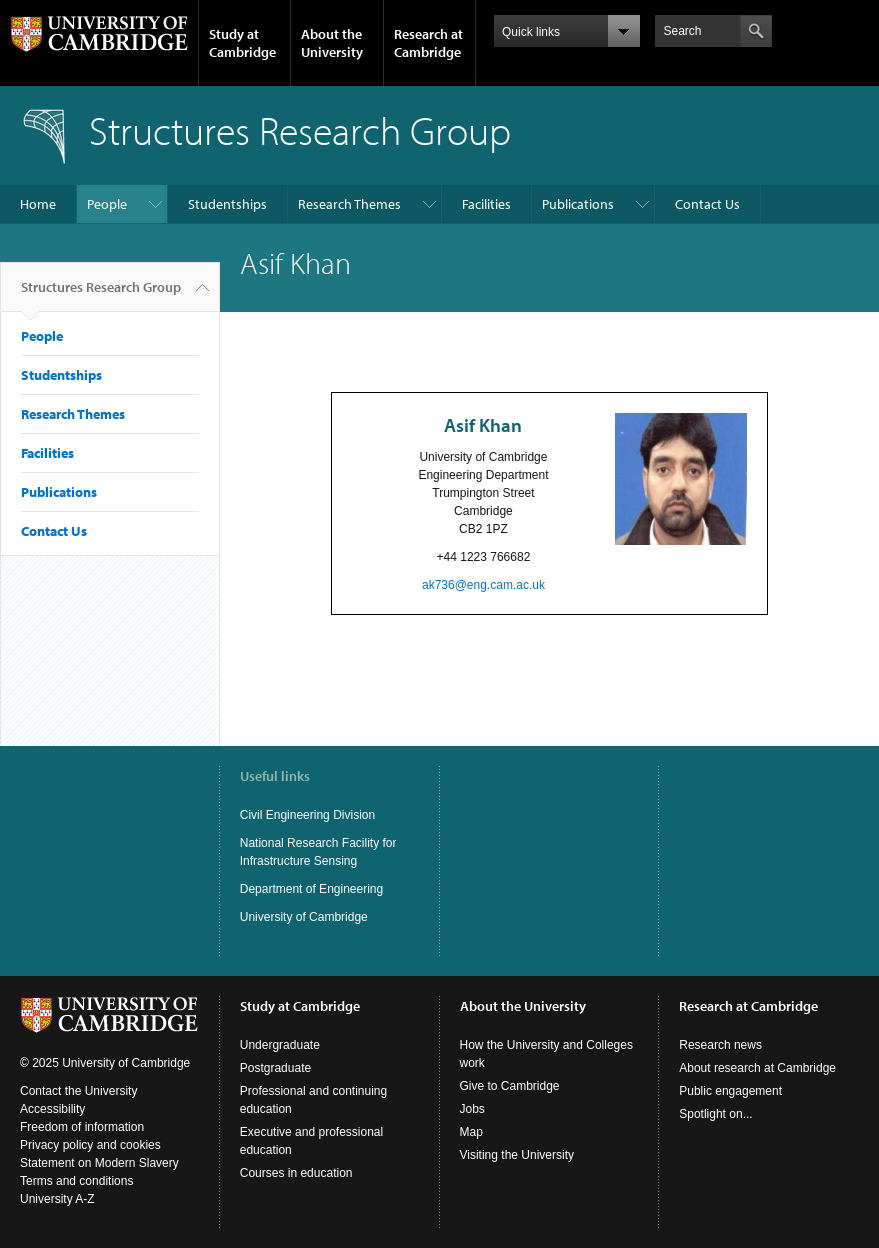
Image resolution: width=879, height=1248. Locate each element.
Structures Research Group (101, 295)
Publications (578, 204)
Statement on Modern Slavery (99, 1163)
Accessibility (52, 1109)
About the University (332, 43)
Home (38, 204)
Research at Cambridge (428, 43)
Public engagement (730, 1091)
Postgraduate (275, 1068)
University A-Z (57, 1199)
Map (471, 1132)
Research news (720, 1045)
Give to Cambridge (510, 1086)
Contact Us (707, 204)
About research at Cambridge (757, 1068)
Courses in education (296, 1173)
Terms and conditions (76, 1181)
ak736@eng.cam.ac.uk (483, 585)
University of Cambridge (304, 917)
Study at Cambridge (242, 43)
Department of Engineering (311, 889)
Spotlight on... (715, 1114)
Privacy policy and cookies (90, 1145)
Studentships (227, 204)
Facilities (486, 204)
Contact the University (78, 1091)
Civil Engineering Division (307, 815)
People (107, 204)
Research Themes (349, 204)
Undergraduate (280, 1045)
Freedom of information (82, 1127)
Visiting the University (517, 1155)
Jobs (472, 1109)
